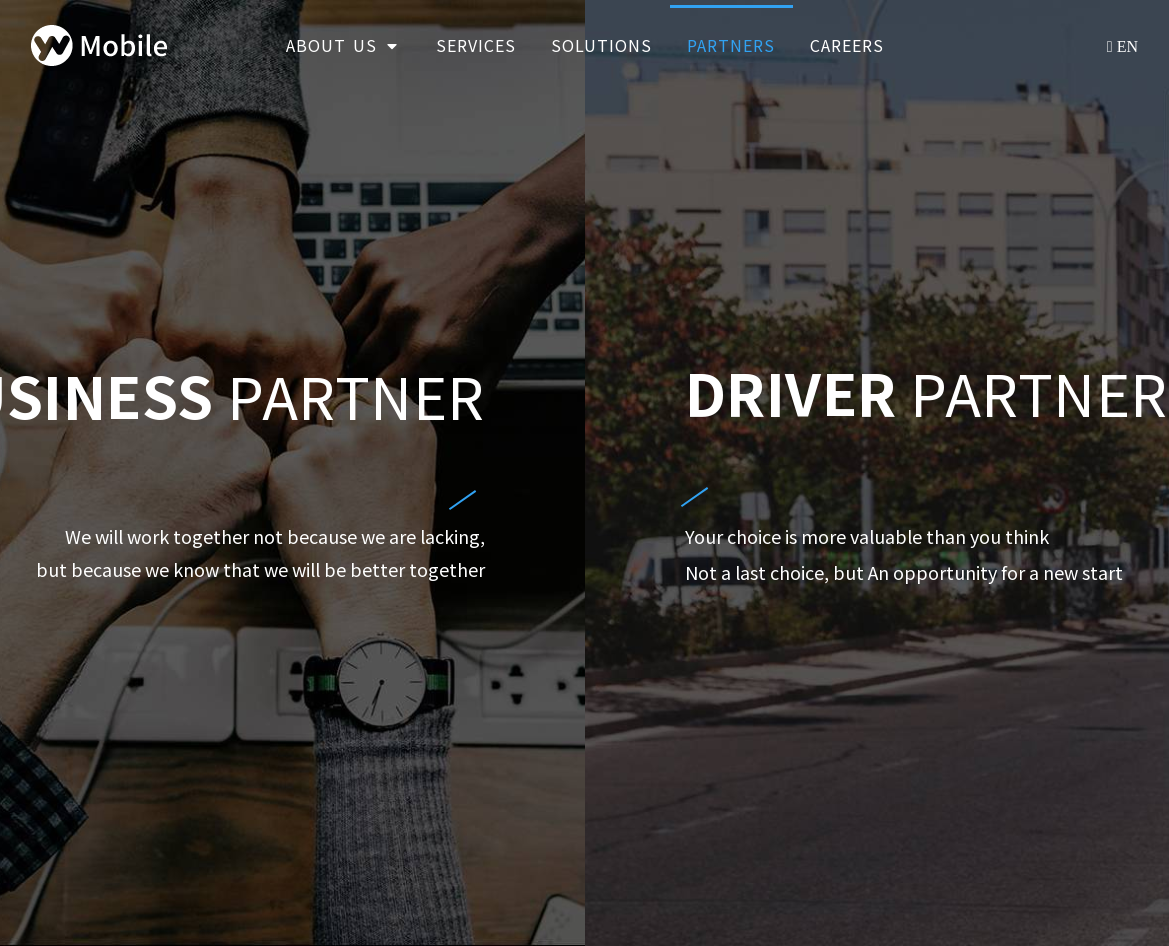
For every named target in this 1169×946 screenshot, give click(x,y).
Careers (847, 45)
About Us (343, 45)
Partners (731, 45)
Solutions (601, 45)
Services (476, 45)
